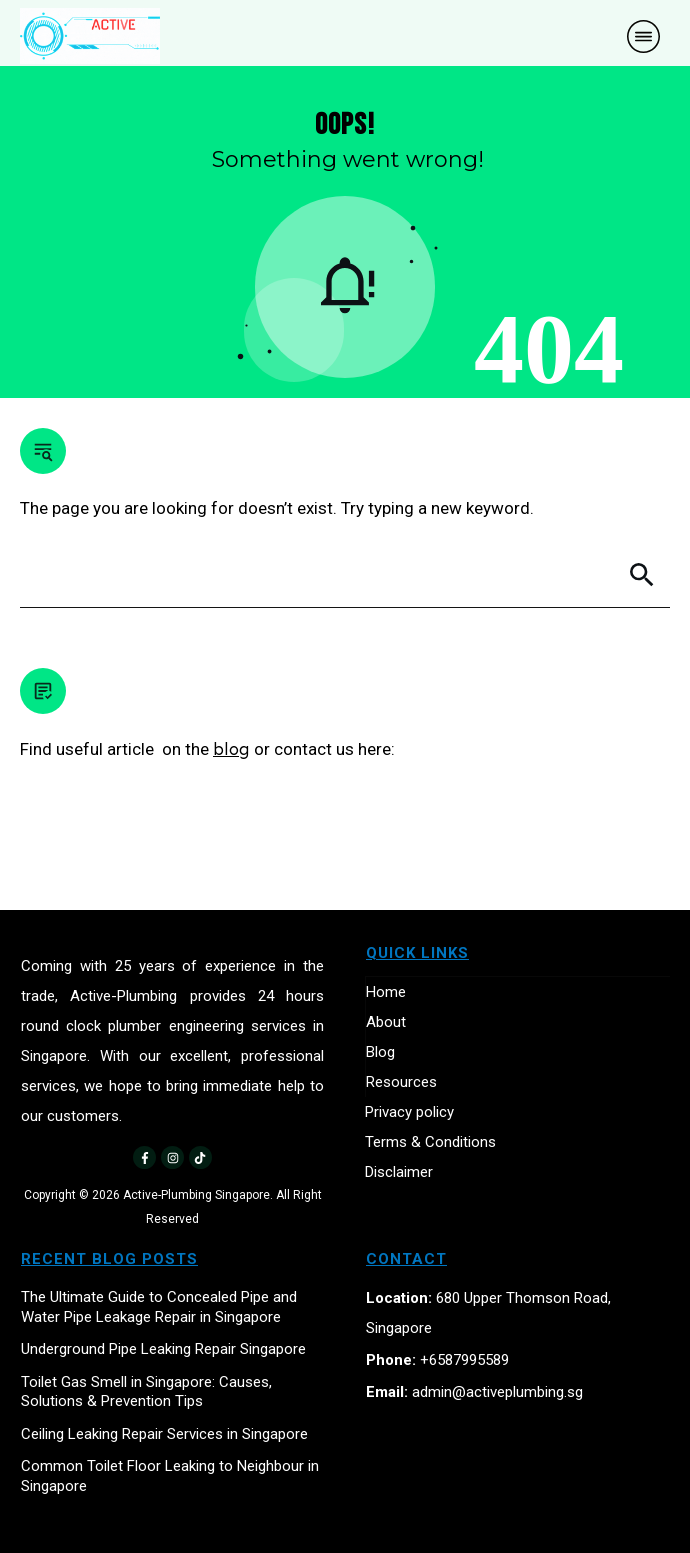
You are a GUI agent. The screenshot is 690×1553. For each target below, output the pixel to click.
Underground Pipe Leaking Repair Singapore (163, 1349)
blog (231, 749)
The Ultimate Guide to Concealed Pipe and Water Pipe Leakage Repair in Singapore (159, 1307)
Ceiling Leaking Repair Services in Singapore (164, 1434)
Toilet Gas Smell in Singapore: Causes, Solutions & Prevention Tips (146, 1392)
